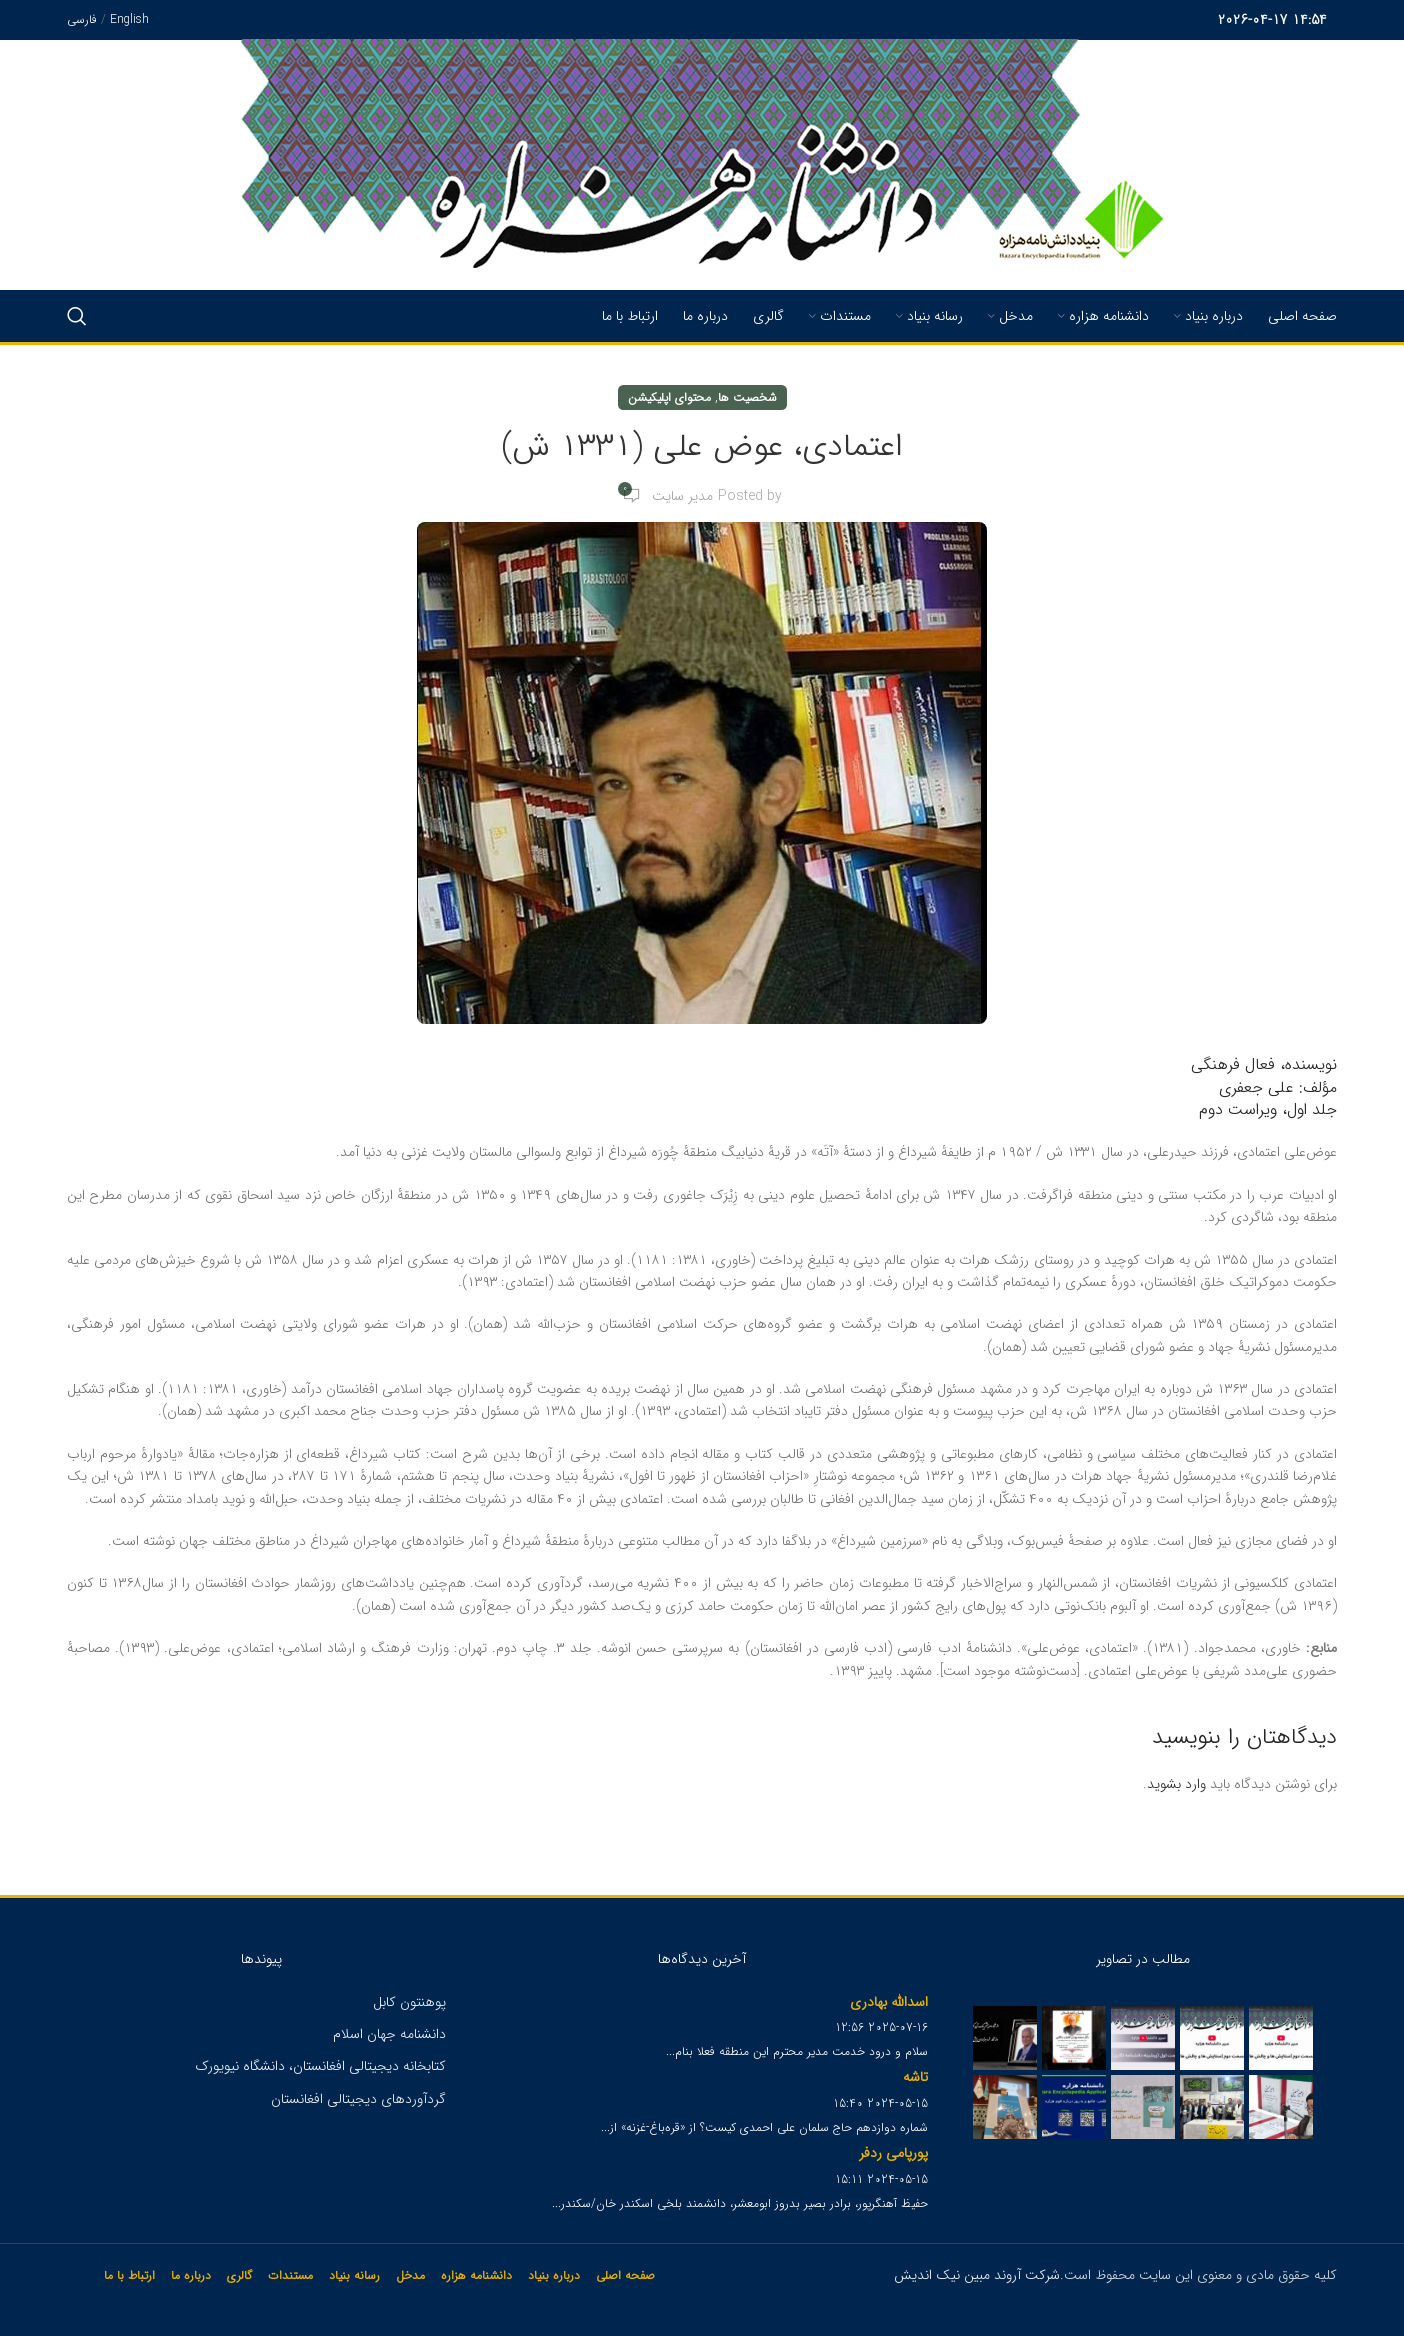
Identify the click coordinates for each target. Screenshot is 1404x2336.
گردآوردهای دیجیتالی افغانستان (358, 2099)
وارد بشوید (1176, 1784)
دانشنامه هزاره (476, 2275)
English (129, 19)
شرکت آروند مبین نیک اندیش (977, 2275)
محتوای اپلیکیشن (669, 397)
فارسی (82, 19)
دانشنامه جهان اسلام (389, 2034)
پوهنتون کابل (409, 2002)
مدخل (410, 2275)
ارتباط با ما (129, 2275)
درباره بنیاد (554, 2275)
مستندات (290, 2275)
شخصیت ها (747, 397)
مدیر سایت (682, 496)
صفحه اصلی (625, 2275)
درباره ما (191, 2275)
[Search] (77, 316)
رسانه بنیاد (354, 2275)
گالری (239, 2275)
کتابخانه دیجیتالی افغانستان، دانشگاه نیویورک (320, 2066)
